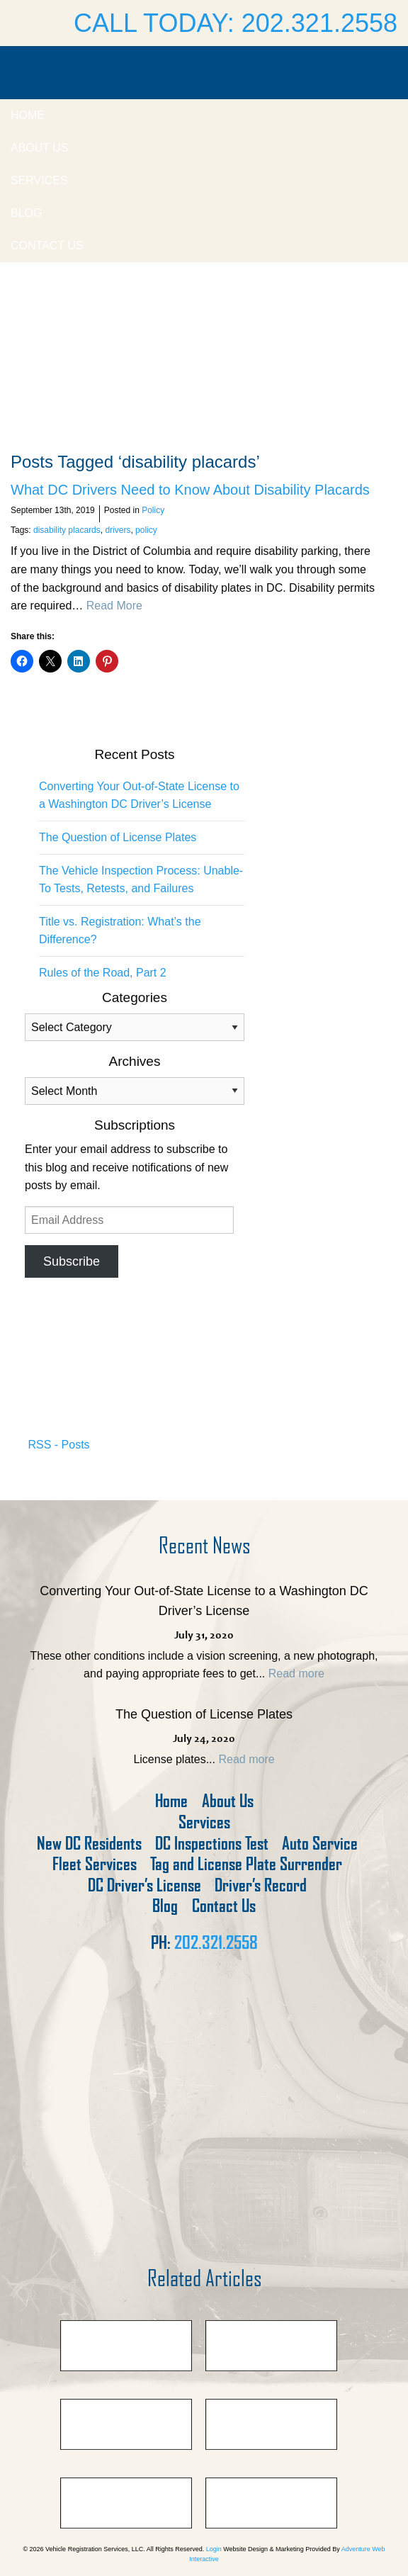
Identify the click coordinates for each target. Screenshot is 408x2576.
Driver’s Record (261, 1885)
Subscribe (71, 1261)
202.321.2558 (216, 1942)
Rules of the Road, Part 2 (102, 973)
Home (28, 115)
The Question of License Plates (117, 837)
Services (39, 180)
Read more (296, 1673)
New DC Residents (89, 1843)
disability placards (67, 530)
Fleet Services (94, 1864)
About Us (40, 148)
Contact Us (47, 246)
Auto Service (320, 1843)
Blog (26, 213)
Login (214, 2549)
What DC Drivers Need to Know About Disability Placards (190, 489)
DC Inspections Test (211, 1843)
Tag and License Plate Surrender (246, 1864)
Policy (153, 510)
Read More (114, 606)
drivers (117, 530)
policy (146, 530)
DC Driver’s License (144, 1885)
